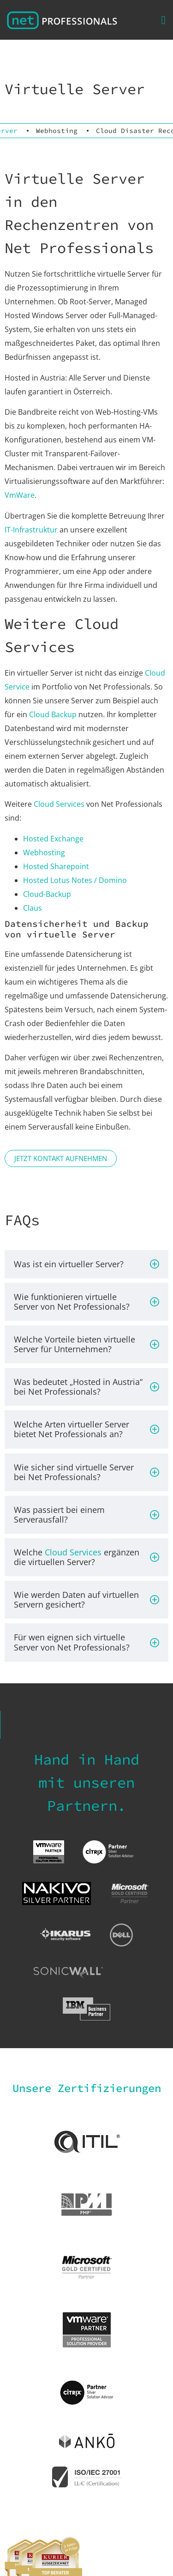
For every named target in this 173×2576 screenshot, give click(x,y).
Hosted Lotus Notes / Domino (75, 880)
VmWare (20, 495)
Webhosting (57, 131)
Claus (32, 908)
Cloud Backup (53, 714)
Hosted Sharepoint (56, 866)
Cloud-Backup (47, 894)
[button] (163, 20)
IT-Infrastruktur (31, 530)
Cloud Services (59, 804)
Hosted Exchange (53, 839)
